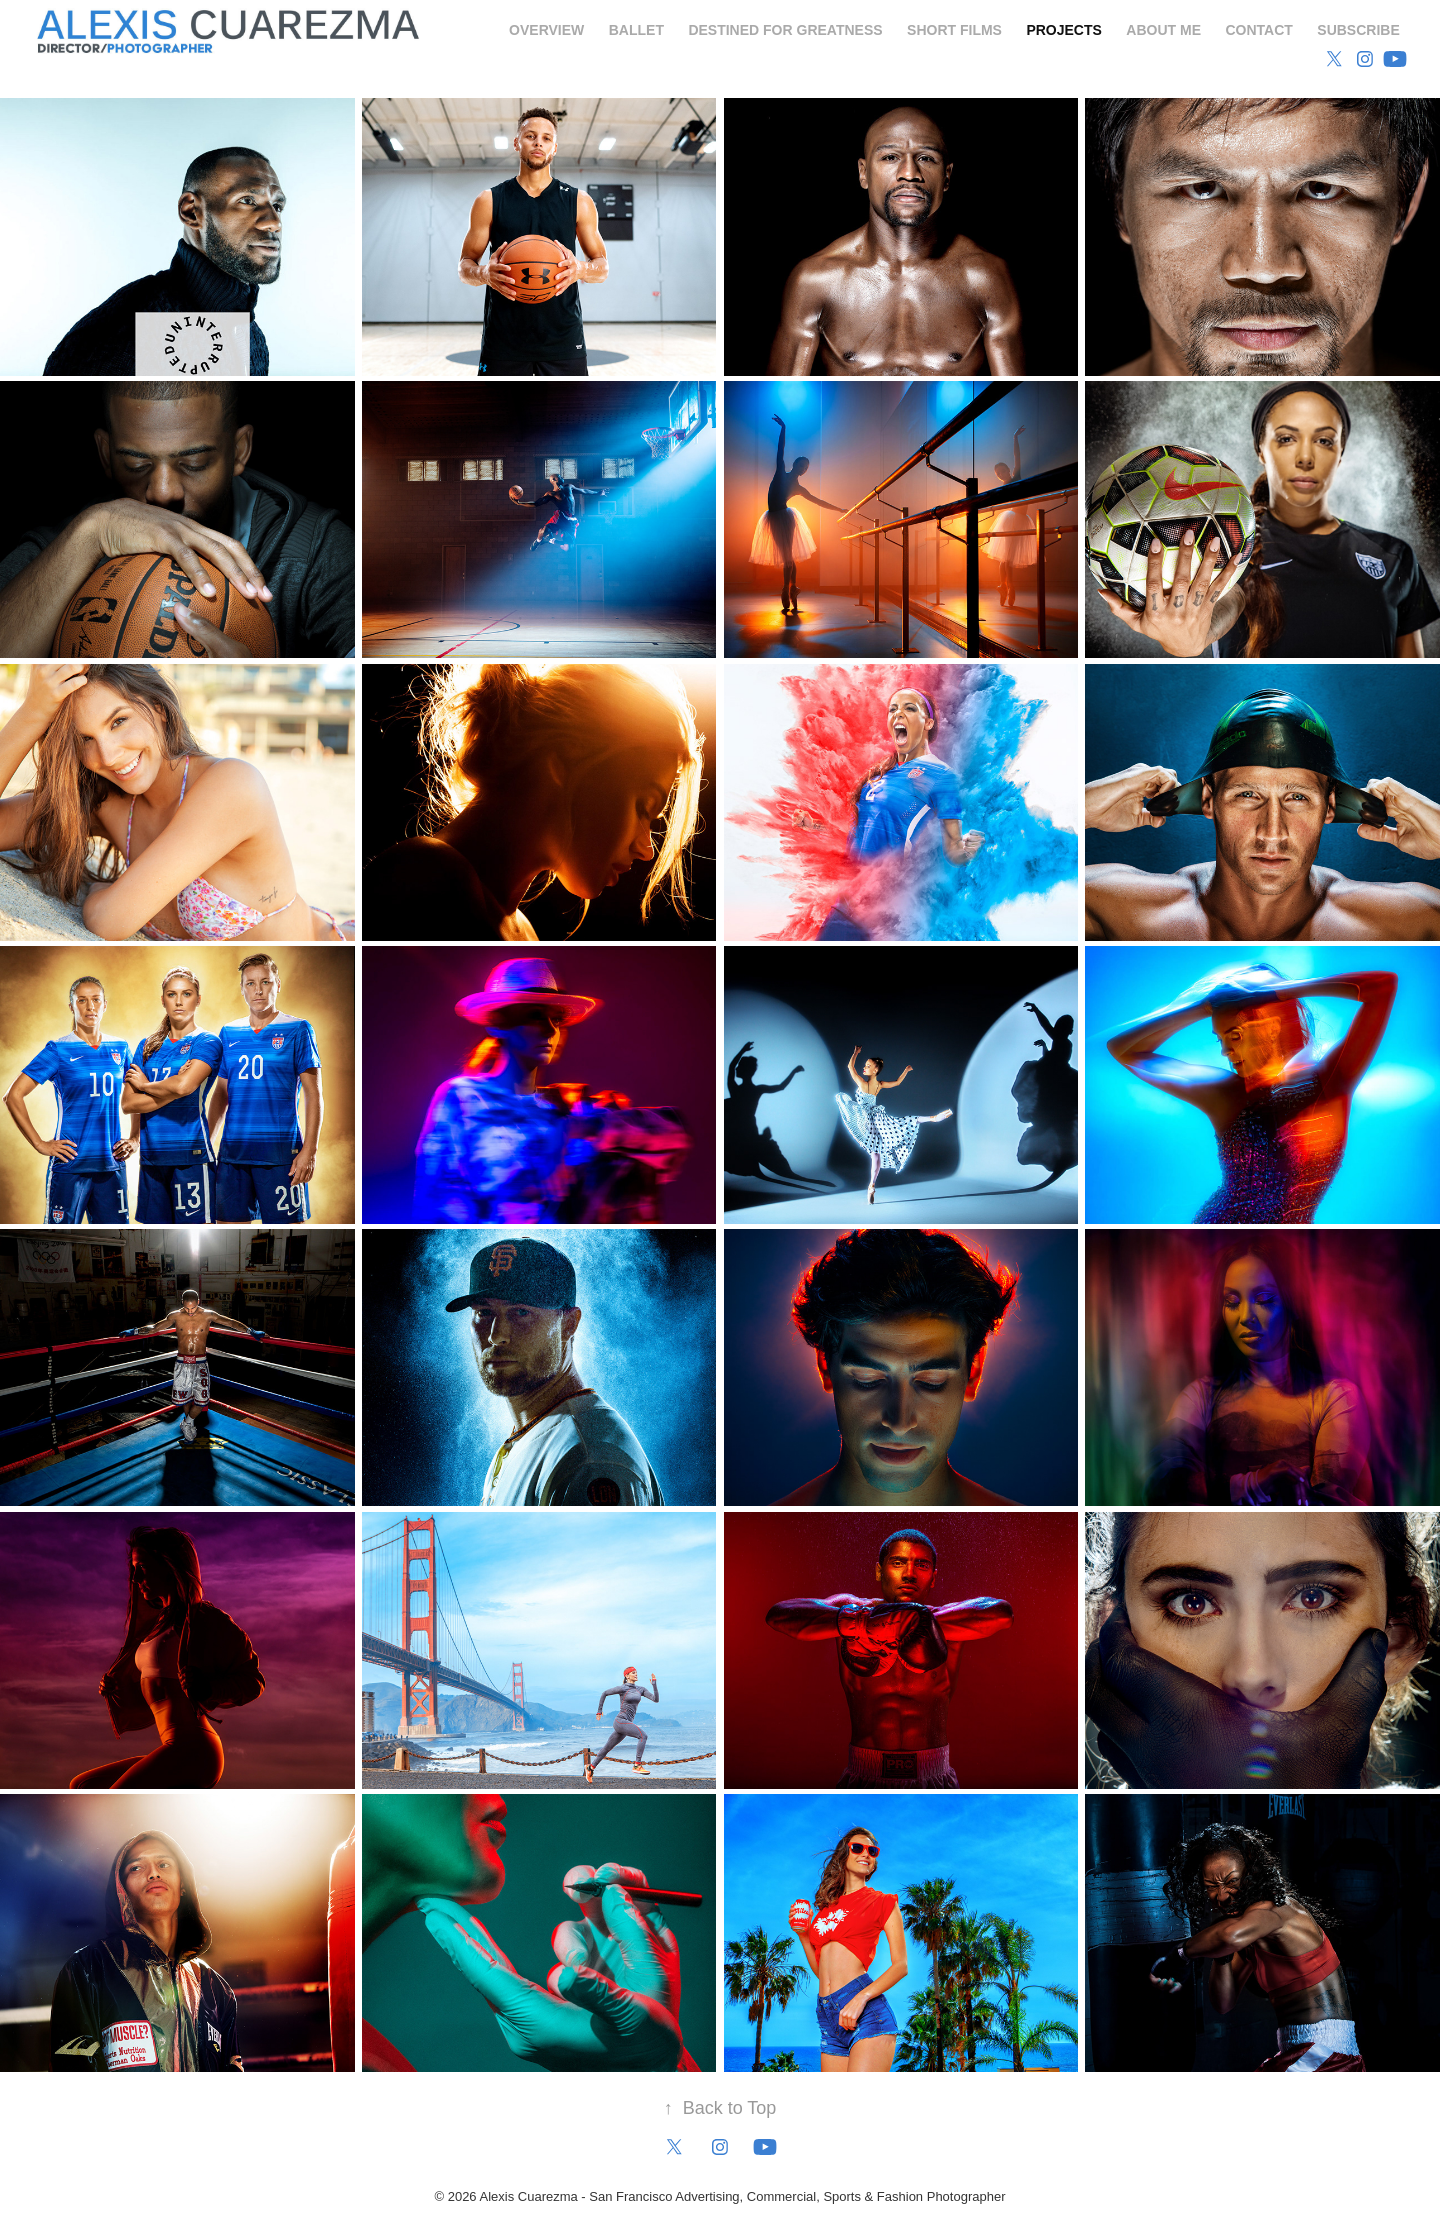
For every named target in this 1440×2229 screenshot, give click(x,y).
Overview (546, 30)
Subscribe (1358, 30)
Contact (1258, 30)
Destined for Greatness (785, 30)
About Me (1163, 30)
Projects (1063, 30)
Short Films (954, 30)
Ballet (636, 30)
